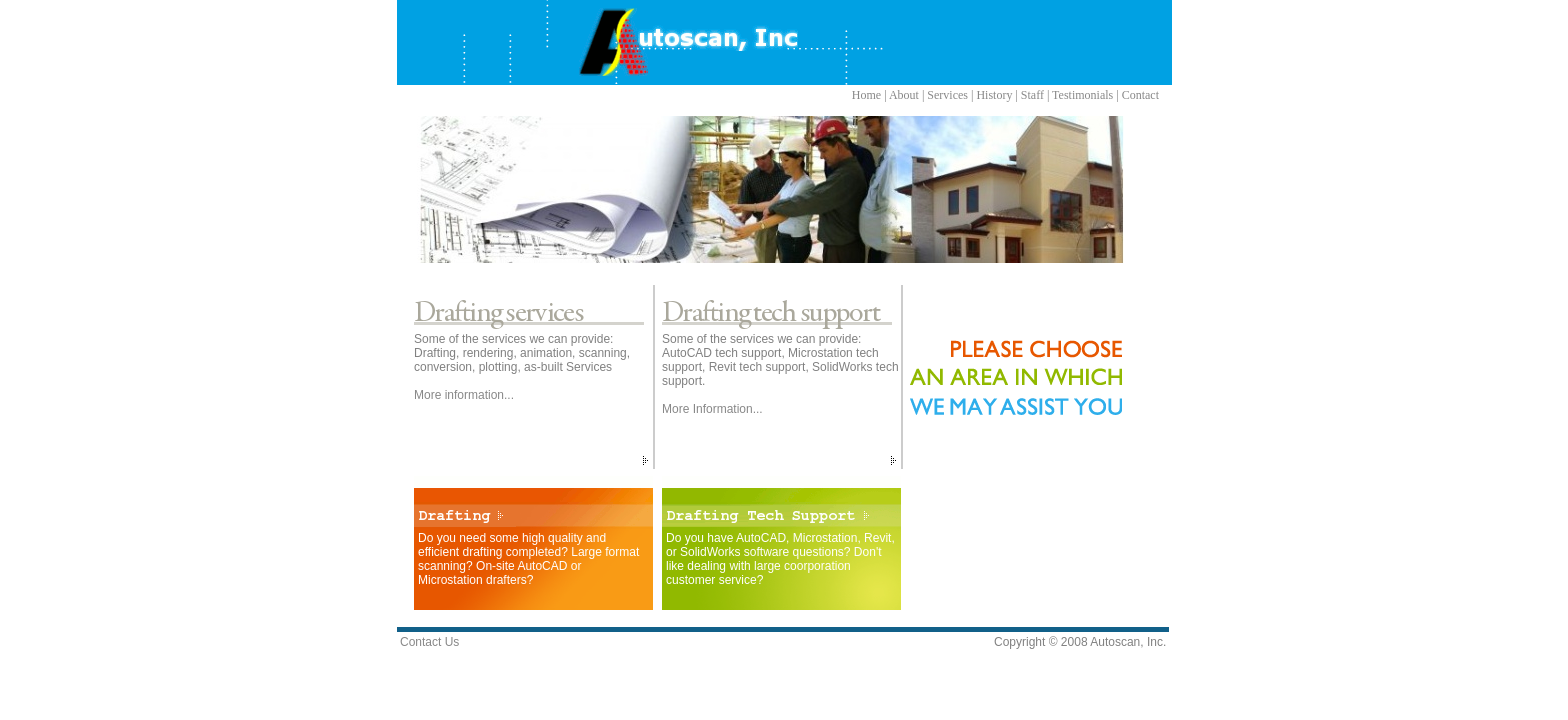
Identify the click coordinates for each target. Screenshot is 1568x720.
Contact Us (429, 642)
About (904, 95)
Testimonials (1082, 95)
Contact (1140, 95)
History (994, 95)
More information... (464, 395)
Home (866, 95)
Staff (1032, 95)
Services (947, 95)
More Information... (712, 409)
